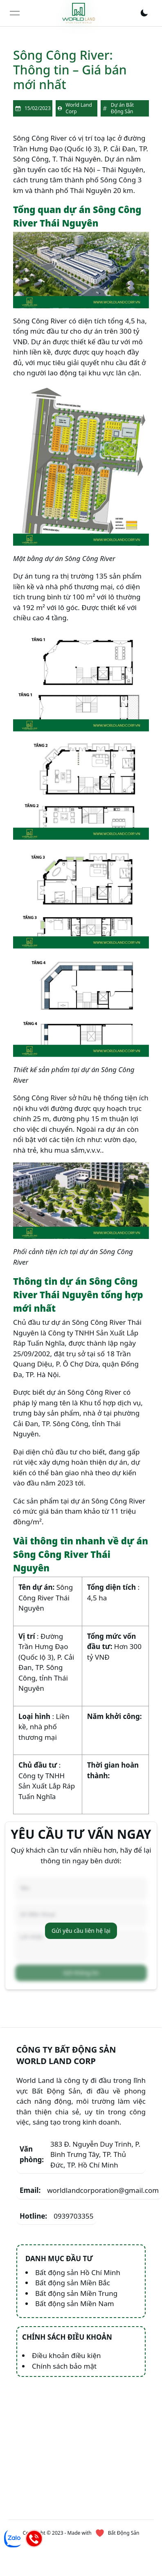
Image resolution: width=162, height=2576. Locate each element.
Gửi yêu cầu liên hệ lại (81, 1930)
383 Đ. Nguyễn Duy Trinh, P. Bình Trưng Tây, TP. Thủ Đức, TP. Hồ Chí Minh (80, 2154)
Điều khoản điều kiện (66, 2355)
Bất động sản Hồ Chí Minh (77, 2272)
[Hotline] (34, 2538)
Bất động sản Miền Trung (76, 2293)
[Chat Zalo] (13, 2538)
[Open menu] (15, 13)
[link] (78, 13)
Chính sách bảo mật (64, 2366)
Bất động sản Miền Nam (74, 2303)
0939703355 (56, 2216)
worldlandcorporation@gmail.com (89, 2190)
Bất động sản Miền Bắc (72, 2282)
